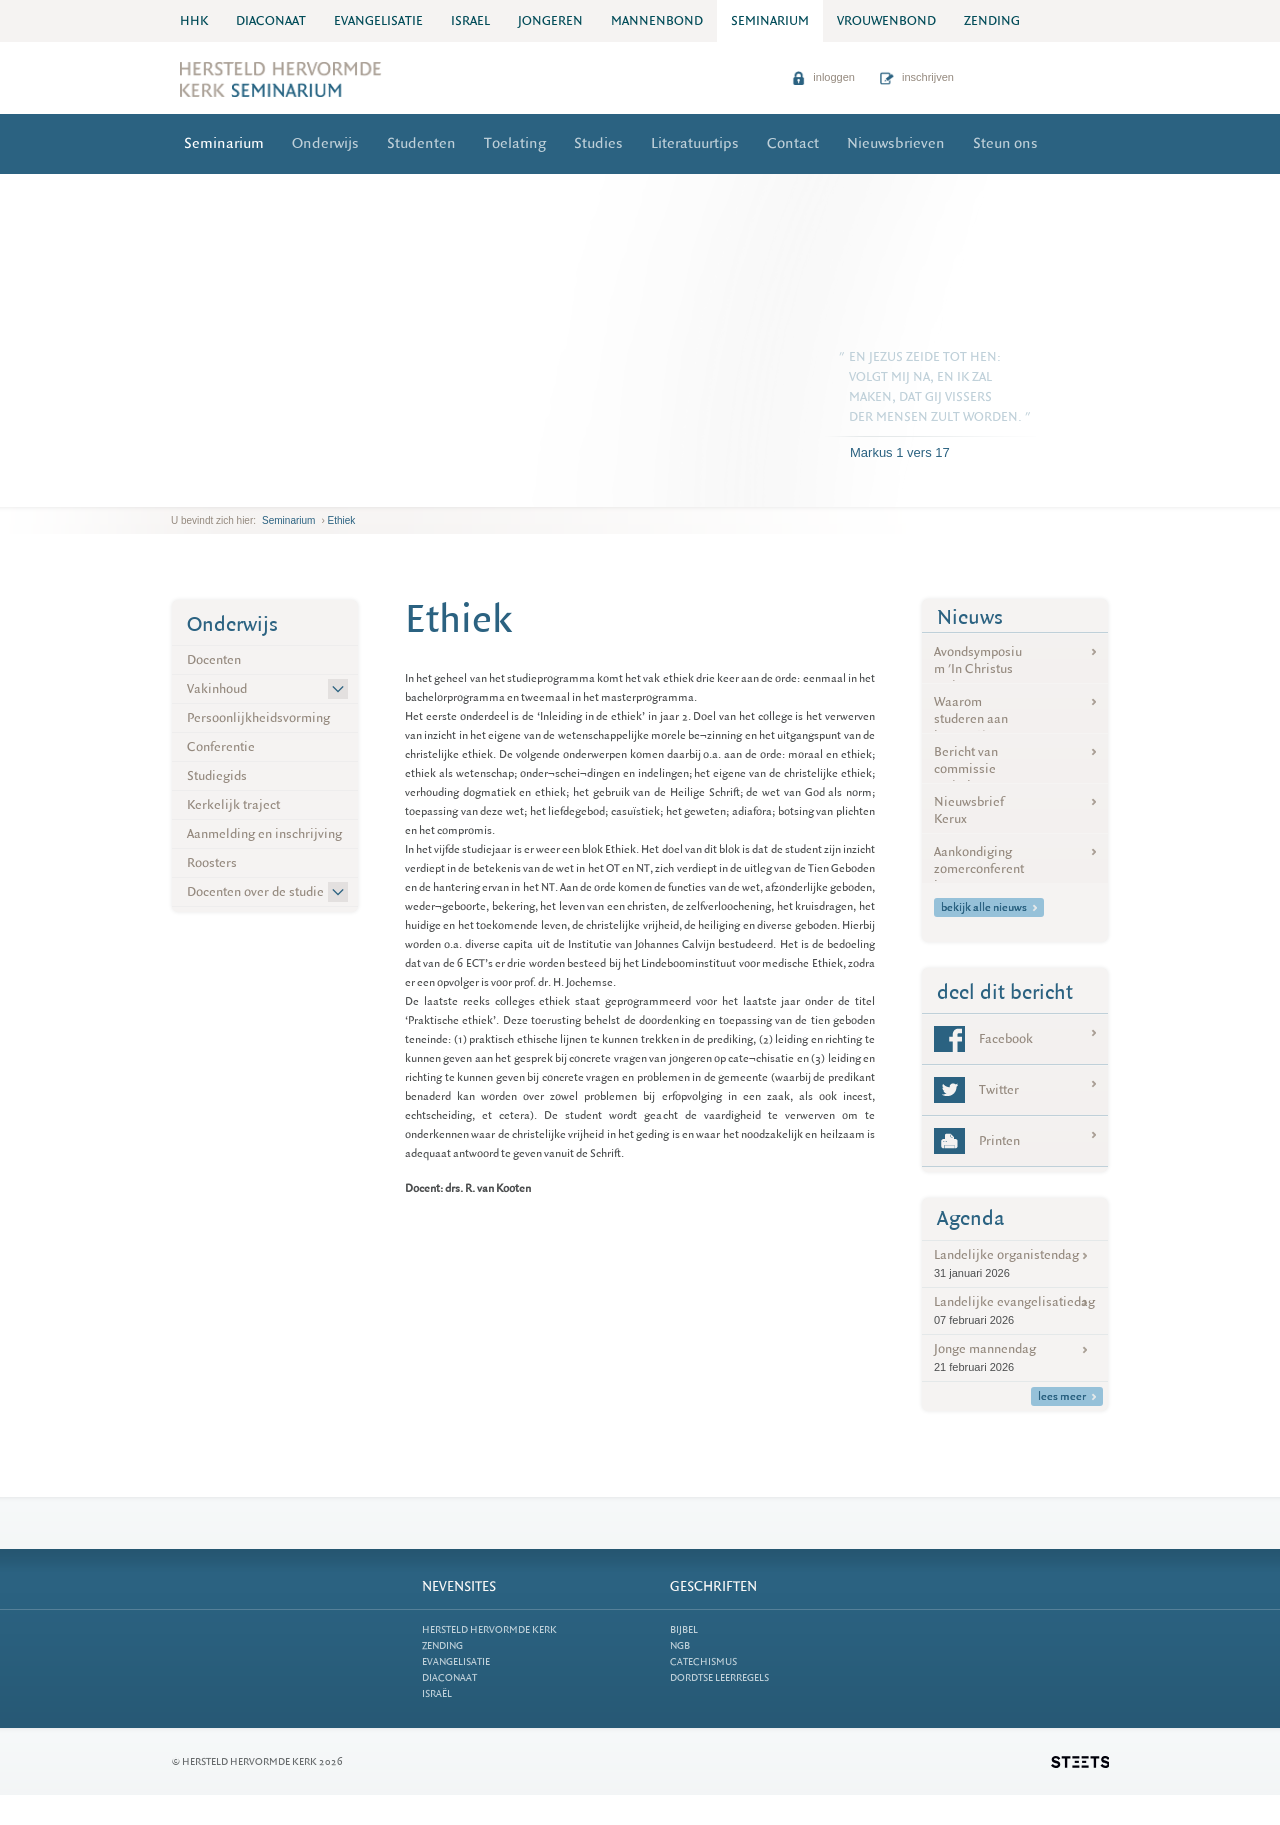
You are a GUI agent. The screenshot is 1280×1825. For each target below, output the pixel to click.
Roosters (212, 862)
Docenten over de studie (255, 891)
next (200, 491)
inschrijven (917, 77)
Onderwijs (325, 143)
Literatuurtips (695, 143)
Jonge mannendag (1015, 1357)
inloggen (823, 77)
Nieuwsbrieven (896, 143)
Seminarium (224, 143)
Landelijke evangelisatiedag (1015, 1310)
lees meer (1067, 1396)
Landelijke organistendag (1015, 1263)
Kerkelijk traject (233, 804)
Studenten (421, 143)
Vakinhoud (217, 688)
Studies (598, 143)
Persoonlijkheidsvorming (258, 717)
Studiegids (217, 775)
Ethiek (342, 520)
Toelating (515, 143)
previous (176, 491)
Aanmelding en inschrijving (264, 833)
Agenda (971, 1218)
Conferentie (221, 746)
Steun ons (1005, 143)
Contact (793, 143)
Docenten (214, 659)
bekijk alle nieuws (989, 907)
